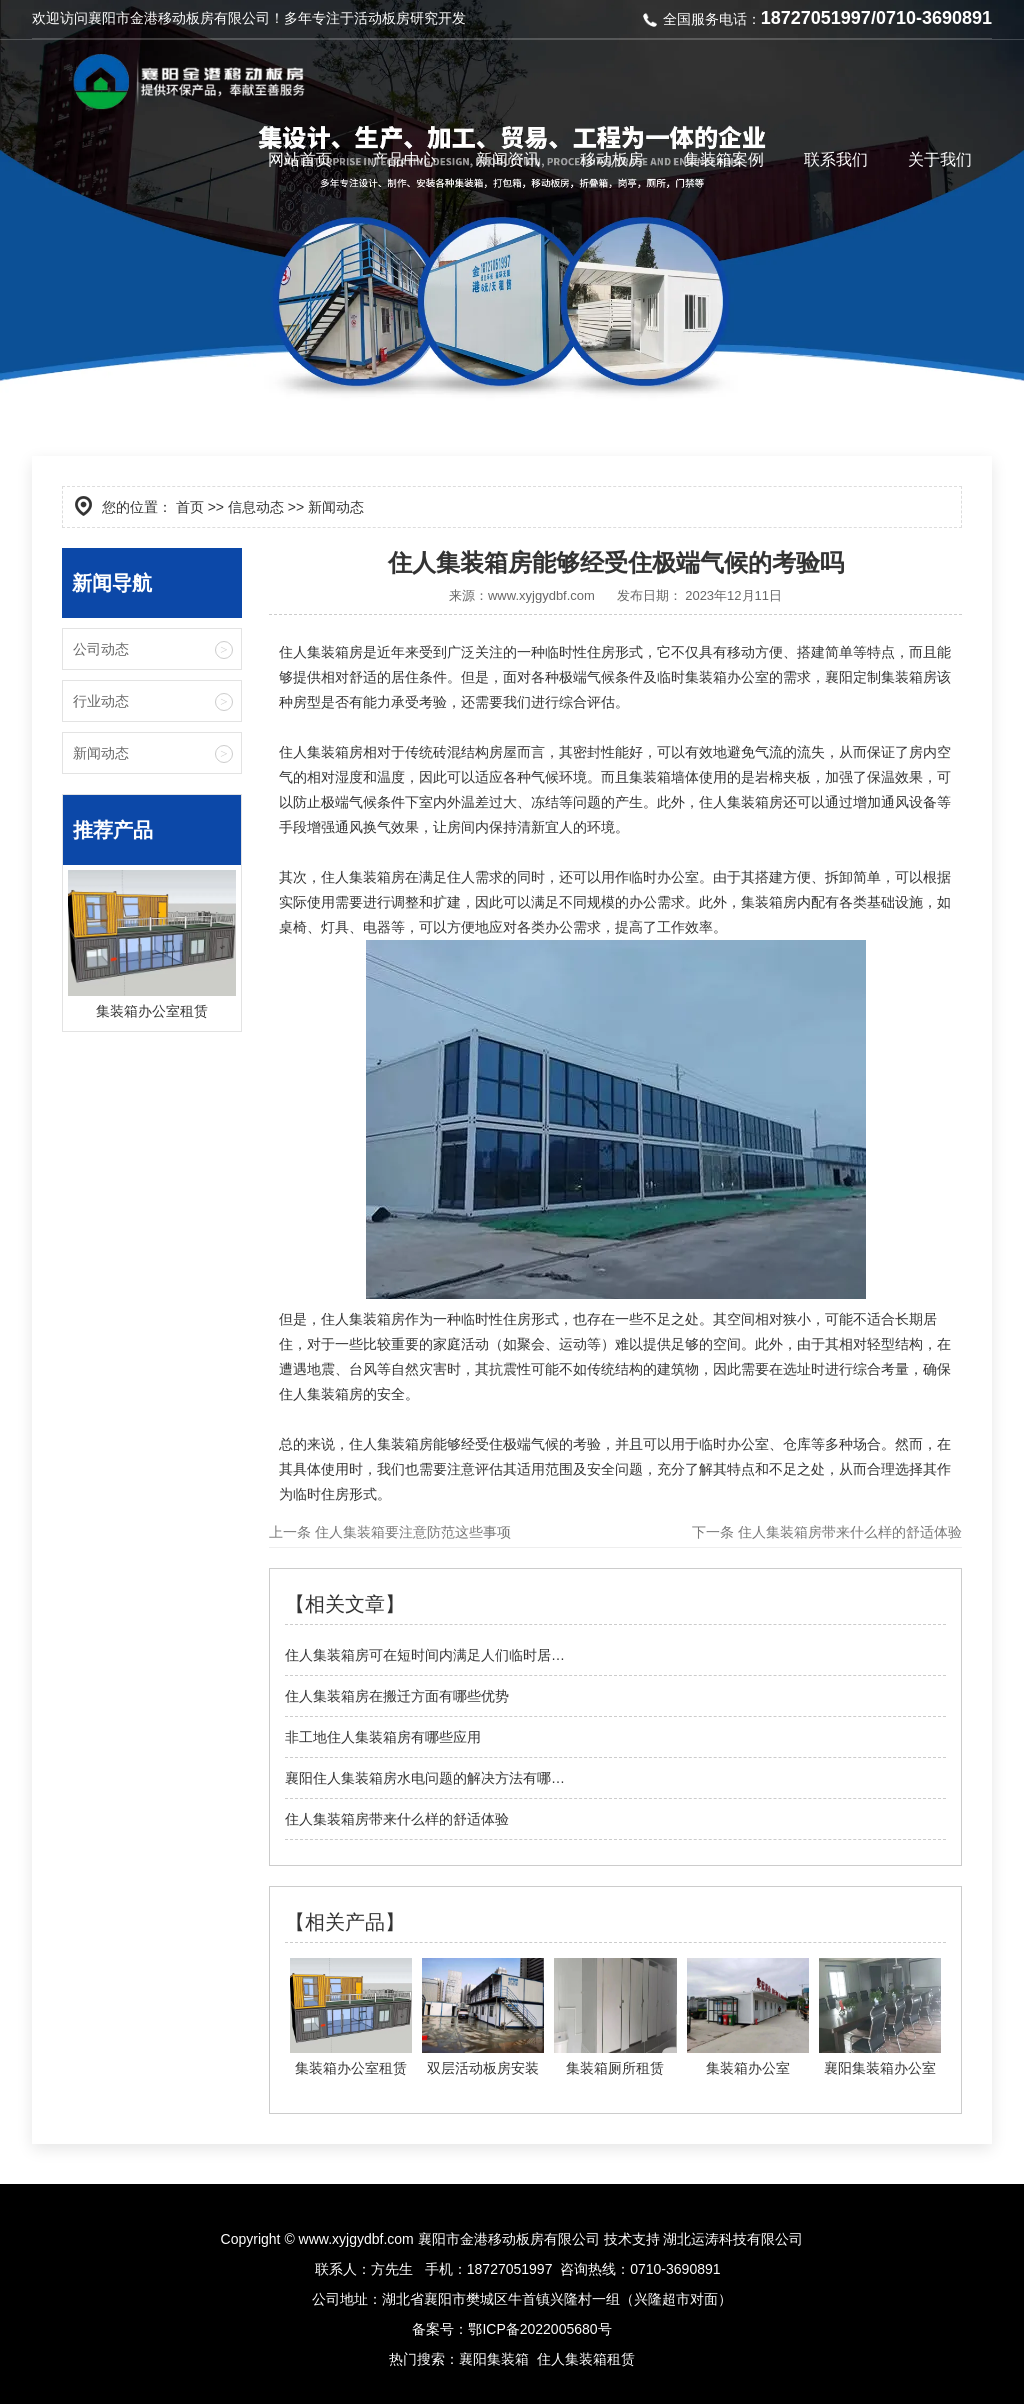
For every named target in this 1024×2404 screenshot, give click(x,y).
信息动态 (256, 507)
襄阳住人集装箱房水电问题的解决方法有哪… (425, 1778)
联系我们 (836, 159)
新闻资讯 (508, 159)
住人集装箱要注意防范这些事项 (411, 1532)
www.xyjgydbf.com (541, 595)
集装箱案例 (724, 159)
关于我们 (940, 159)
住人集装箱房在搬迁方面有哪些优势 (397, 1696)
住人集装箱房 (321, 652)
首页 (190, 507)
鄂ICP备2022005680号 (539, 2329)
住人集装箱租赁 (586, 2359)
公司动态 (101, 649)
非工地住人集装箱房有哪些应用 (383, 1737)
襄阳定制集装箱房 (881, 677)
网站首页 (300, 159)
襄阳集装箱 (494, 2359)
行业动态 (101, 701)
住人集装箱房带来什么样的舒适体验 (848, 1532)
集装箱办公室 (727, 677)
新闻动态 (101, 753)
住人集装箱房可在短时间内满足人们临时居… (425, 1655)
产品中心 (404, 159)
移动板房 (612, 159)
